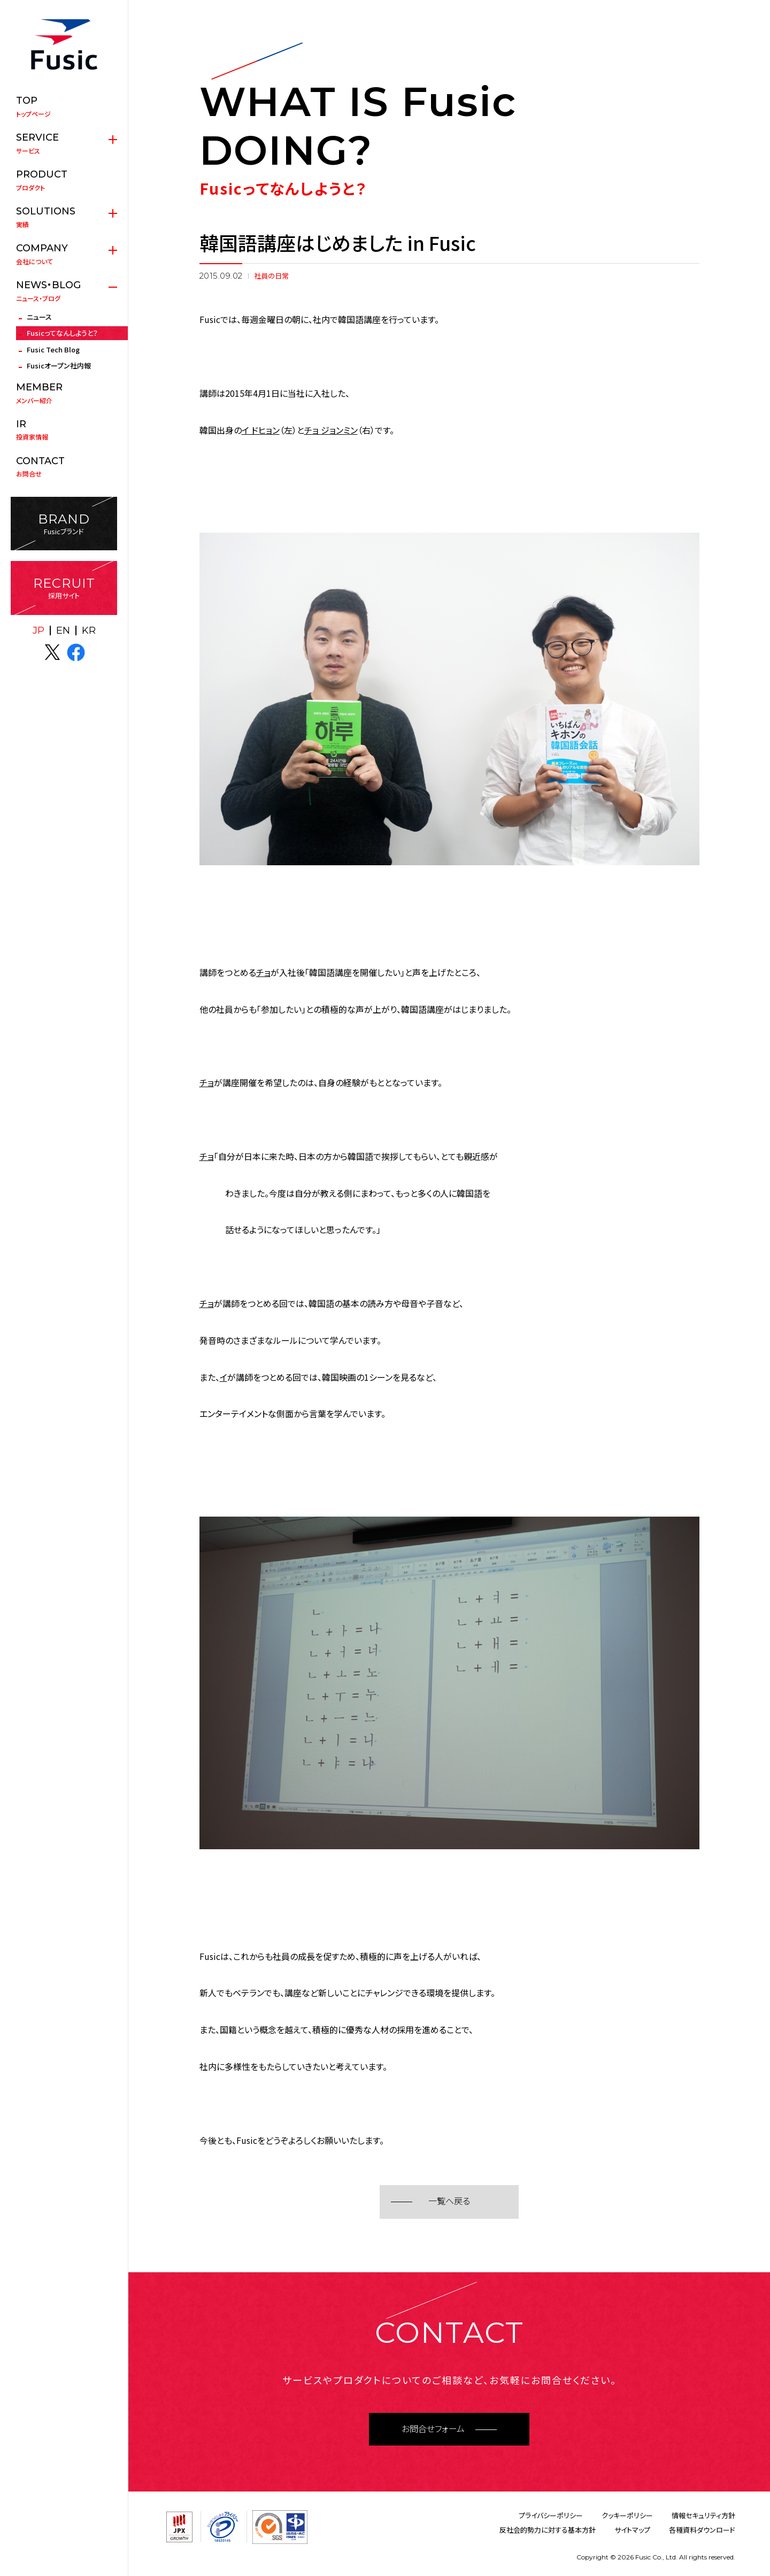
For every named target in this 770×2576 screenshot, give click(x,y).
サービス (64, 143)
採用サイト (64, 588)
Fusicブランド (64, 523)
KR (89, 630)
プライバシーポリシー (551, 2515)
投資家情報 (64, 430)
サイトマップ (632, 2530)
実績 (64, 217)
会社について (64, 254)
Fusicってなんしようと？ (62, 333)
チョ (263, 972)
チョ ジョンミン (331, 430)
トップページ (64, 106)
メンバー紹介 (64, 393)
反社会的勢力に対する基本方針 (547, 2530)
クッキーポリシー (627, 2515)
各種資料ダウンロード (702, 2530)
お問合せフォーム (433, 2429)
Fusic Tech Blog (53, 349)
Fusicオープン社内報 (59, 365)
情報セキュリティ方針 (703, 2515)
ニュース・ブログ (64, 291)
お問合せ (64, 467)
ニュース (39, 317)
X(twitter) (52, 652)
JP (38, 630)
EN (63, 630)
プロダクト (64, 180)
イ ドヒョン (261, 430)
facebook (76, 652)
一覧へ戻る (449, 2201)
